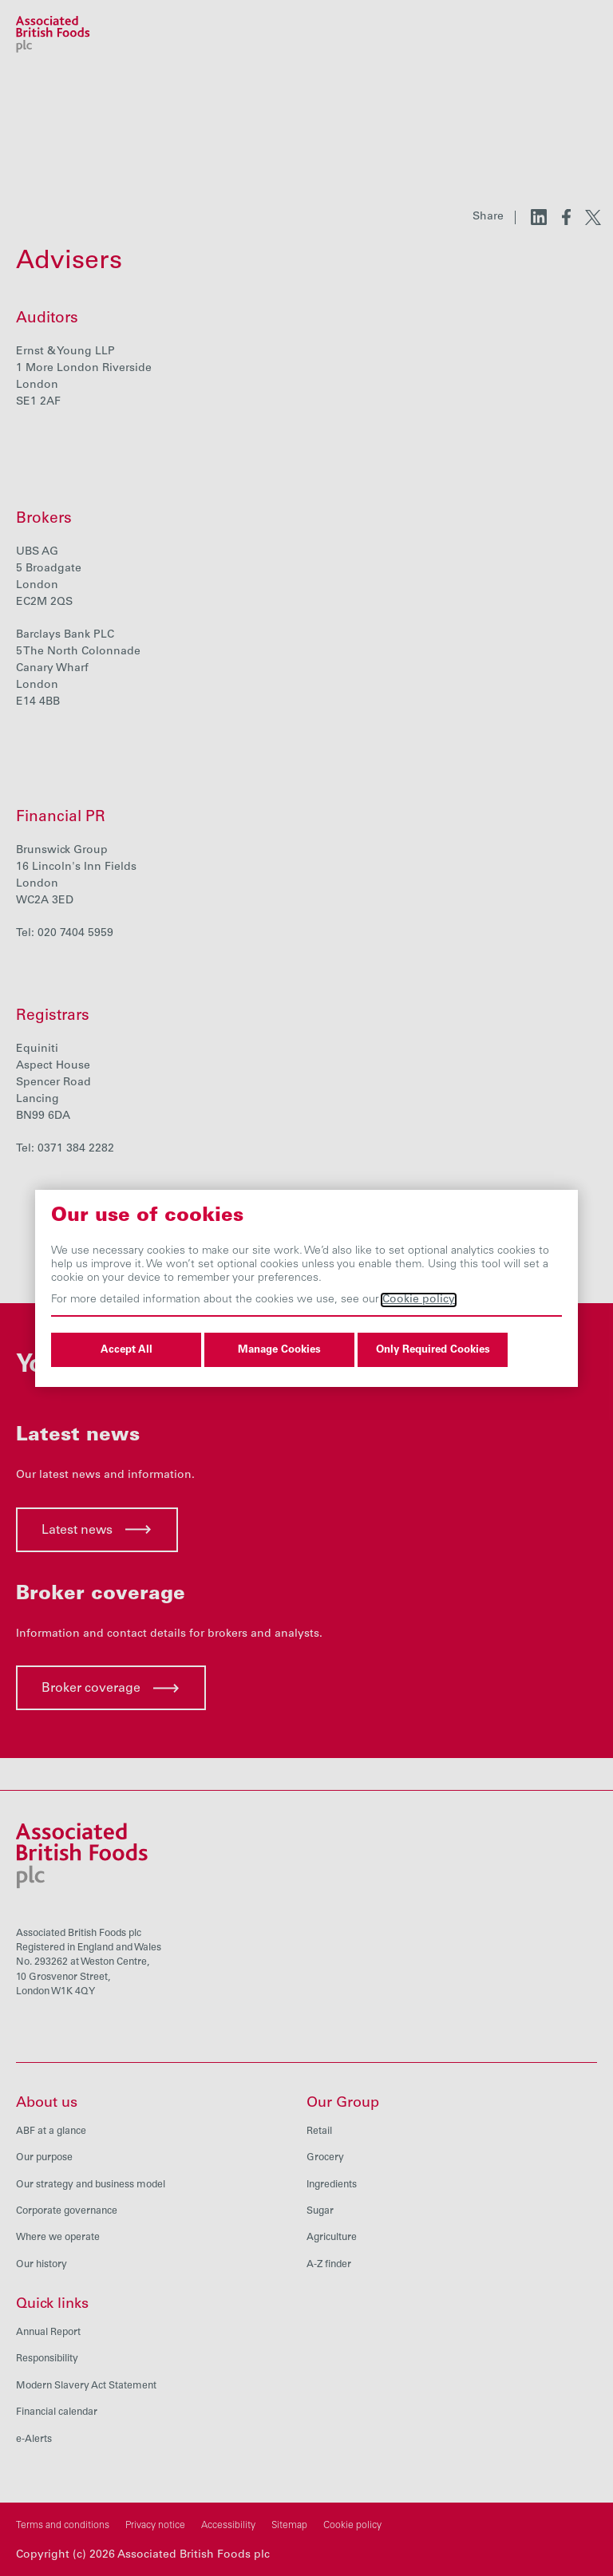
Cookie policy (418, 1300)
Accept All (126, 1350)
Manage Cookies (279, 1350)
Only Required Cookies (433, 1350)
